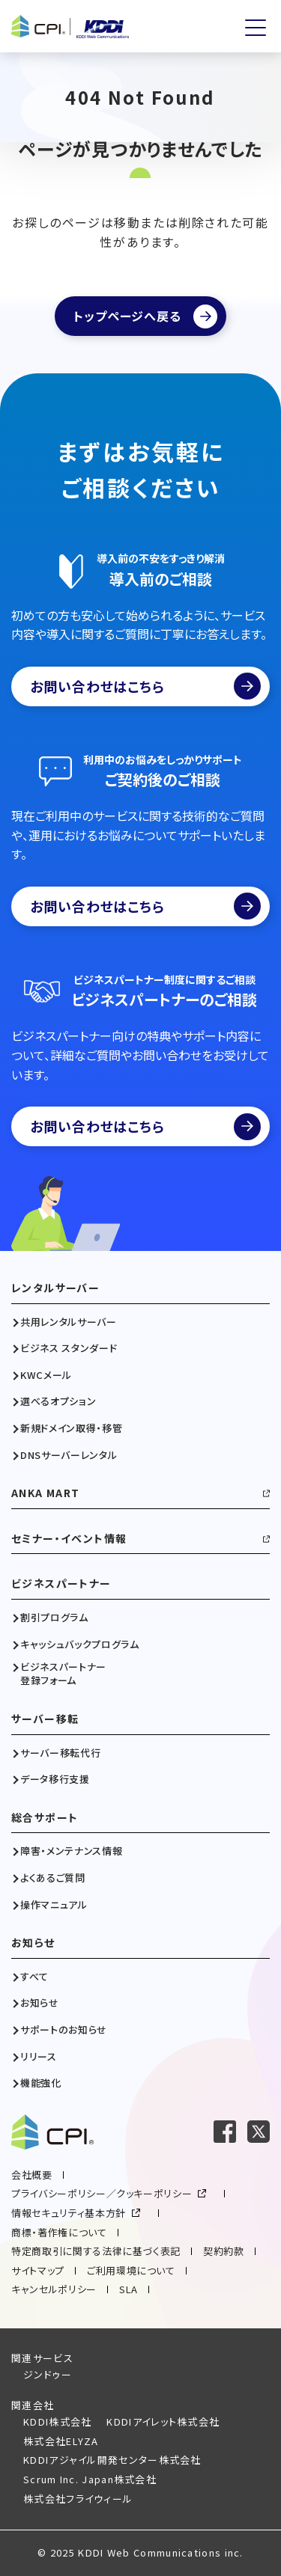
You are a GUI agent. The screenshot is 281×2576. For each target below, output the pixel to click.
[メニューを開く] (255, 27)
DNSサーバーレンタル (68, 1455)
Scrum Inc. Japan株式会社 (90, 2479)
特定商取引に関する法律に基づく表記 (96, 2251)
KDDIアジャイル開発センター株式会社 (112, 2460)
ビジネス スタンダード (68, 1348)
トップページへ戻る (127, 316)
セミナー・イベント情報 (69, 1539)
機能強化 (40, 2083)
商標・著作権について (59, 2232)
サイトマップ (37, 2270)
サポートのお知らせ (63, 2030)
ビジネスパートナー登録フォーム (63, 1673)
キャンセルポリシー (54, 2289)
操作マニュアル (54, 1905)
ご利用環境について (131, 2270)
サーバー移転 (45, 1719)
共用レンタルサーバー (68, 1322)
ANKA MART (45, 1493)
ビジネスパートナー (61, 1583)
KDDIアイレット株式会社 (163, 2421)
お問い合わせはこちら (145, 686)
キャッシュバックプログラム (79, 1644)
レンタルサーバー (55, 1288)
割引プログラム (54, 1617)
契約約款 (223, 2251)
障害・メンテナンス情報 (71, 1851)
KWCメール (46, 1375)
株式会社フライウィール (78, 2498)
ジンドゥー (48, 2374)
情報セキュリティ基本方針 (68, 2213)
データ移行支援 (55, 1779)
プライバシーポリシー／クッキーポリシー (101, 2193)
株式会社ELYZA (61, 2441)
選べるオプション (58, 1401)
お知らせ (33, 1943)
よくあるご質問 (52, 1878)
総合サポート (44, 1818)
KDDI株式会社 (57, 2421)
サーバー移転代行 (60, 1753)
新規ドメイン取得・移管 (71, 1428)
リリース (38, 2056)
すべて (34, 1976)
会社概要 (31, 2174)
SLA (128, 2289)
